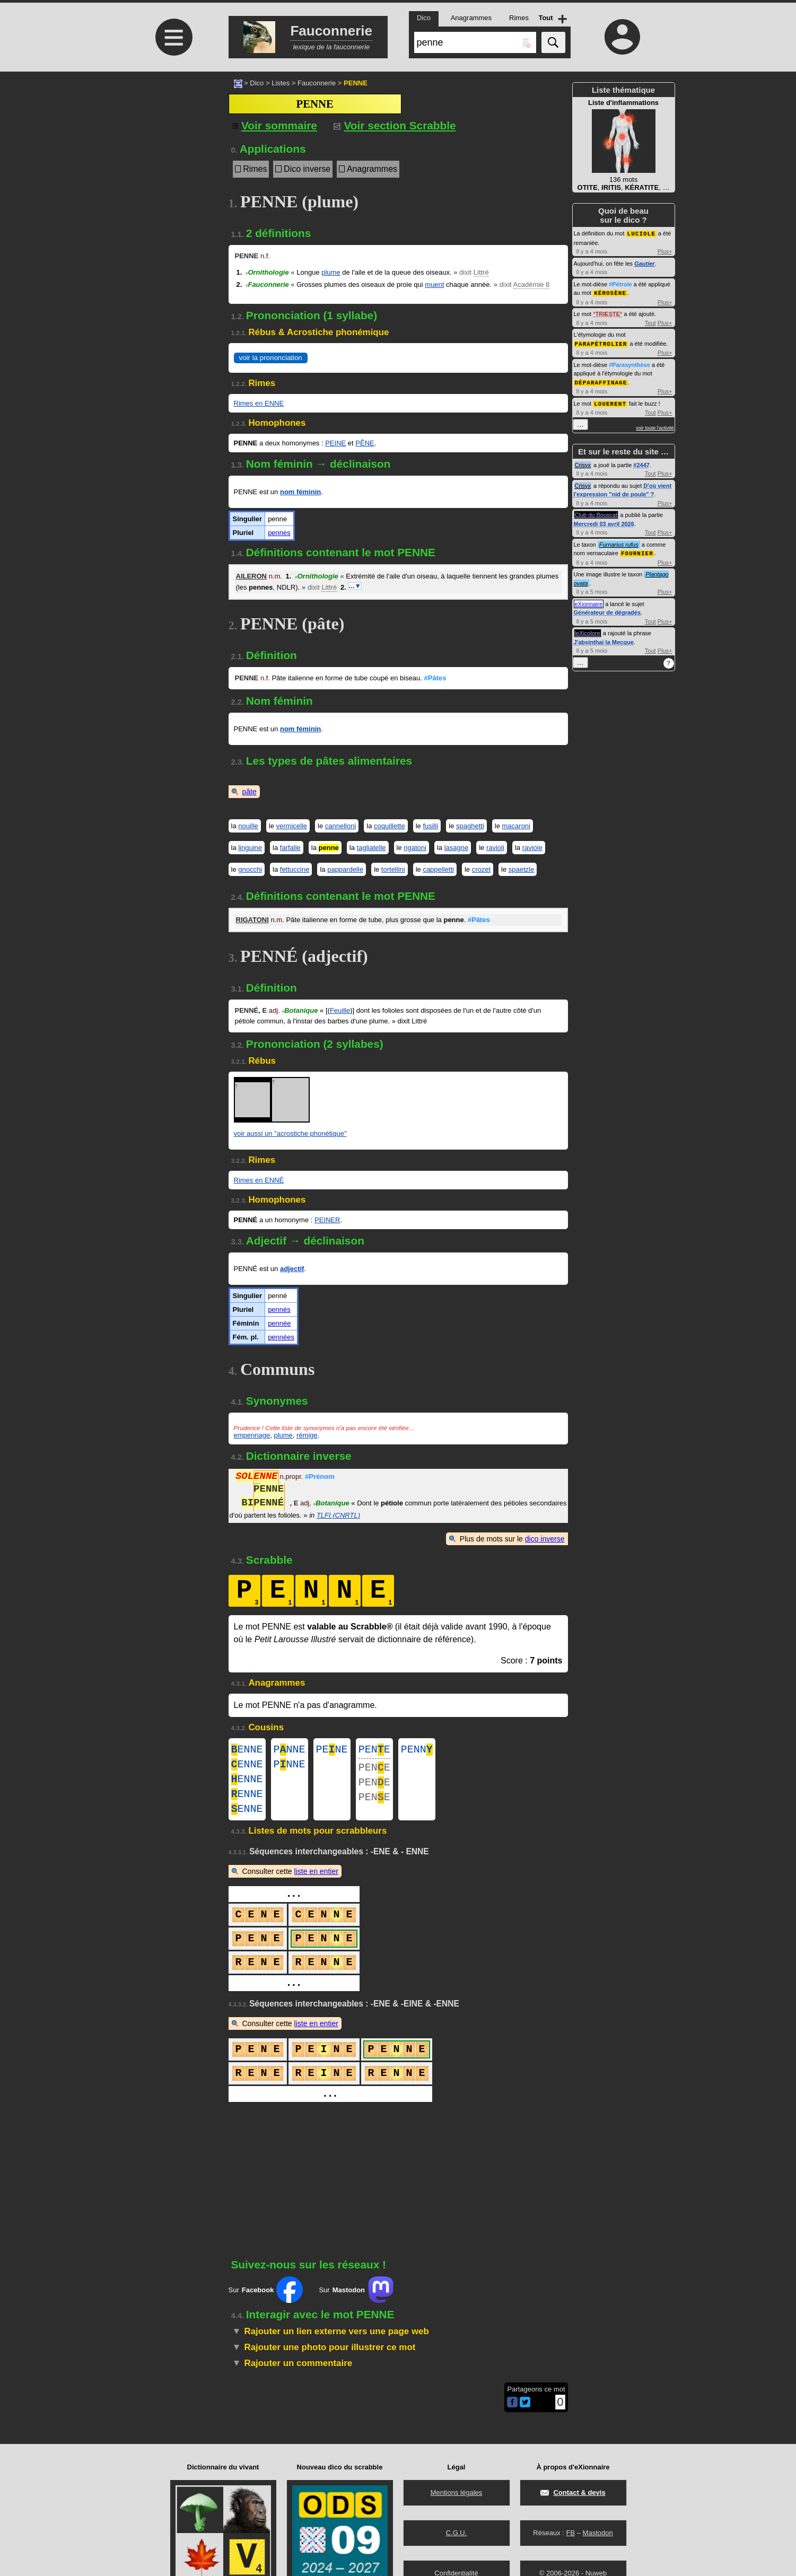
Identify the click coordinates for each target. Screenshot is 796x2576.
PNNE (289, 1750)
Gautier (644, 263)
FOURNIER (637, 550)
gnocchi (250, 869)
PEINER (327, 1220)
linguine (250, 848)
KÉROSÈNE (610, 292)
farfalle (290, 848)
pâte (249, 791)
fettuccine (295, 869)
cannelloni (340, 826)
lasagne (456, 848)
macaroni (516, 826)
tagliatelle (371, 848)
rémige (307, 1435)
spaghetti (470, 826)
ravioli (495, 848)
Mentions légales (457, 2492)
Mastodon (598, 2533)
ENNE (247, 1750)
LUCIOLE (641, 233)
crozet (481, 869)
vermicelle (292, 826)
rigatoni (415, 848)
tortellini (393, 869)
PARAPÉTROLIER (601, 342)
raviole (532, 848)
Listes (281, 83)
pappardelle (345, 869)
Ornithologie (267, 272)
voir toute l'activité (654, 425)
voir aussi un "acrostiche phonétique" (290, 1133)
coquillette (389, 826)
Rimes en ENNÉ (259, 1180)
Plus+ (665, 251)
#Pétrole (620, 284)
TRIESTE (608, 313)
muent (434, 284)
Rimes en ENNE (259, 403)
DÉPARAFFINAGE (601, 380)
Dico (257, 83)
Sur (266, 2300)
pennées (281, 1337)
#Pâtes (435, 678)
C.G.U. (456, 2533)
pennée (279, 1323)
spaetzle (521, 869)
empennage (252, 1435)
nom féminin (300, 492)
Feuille (340, 1010)
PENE (332, 1750)
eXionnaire (589, 601)
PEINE (335, 443)
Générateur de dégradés (607, 609)
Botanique (300, 1010)
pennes (279, 533)
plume (330, 272)
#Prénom (320, 1478)
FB (570, 2533)
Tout (650, 322)
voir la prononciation (270, 358)
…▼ (354, 586)
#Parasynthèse (629, 363)
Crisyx (583, 462)
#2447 (641, 462)
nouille (248, 826)
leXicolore (587, 630)
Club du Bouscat (596, 512)
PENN (417, 1750)
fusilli (430, 826)
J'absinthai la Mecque (604, 639)
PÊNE (364, 443)
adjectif (292, 1269)
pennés (279, 1309)
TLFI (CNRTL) (338, 1515)
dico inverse (545, 1539)
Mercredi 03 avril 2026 (604, 521)
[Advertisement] (173, 160)
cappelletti (438, 869)
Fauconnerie (317, 83)
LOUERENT (610, 401)
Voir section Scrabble (395, 125)
